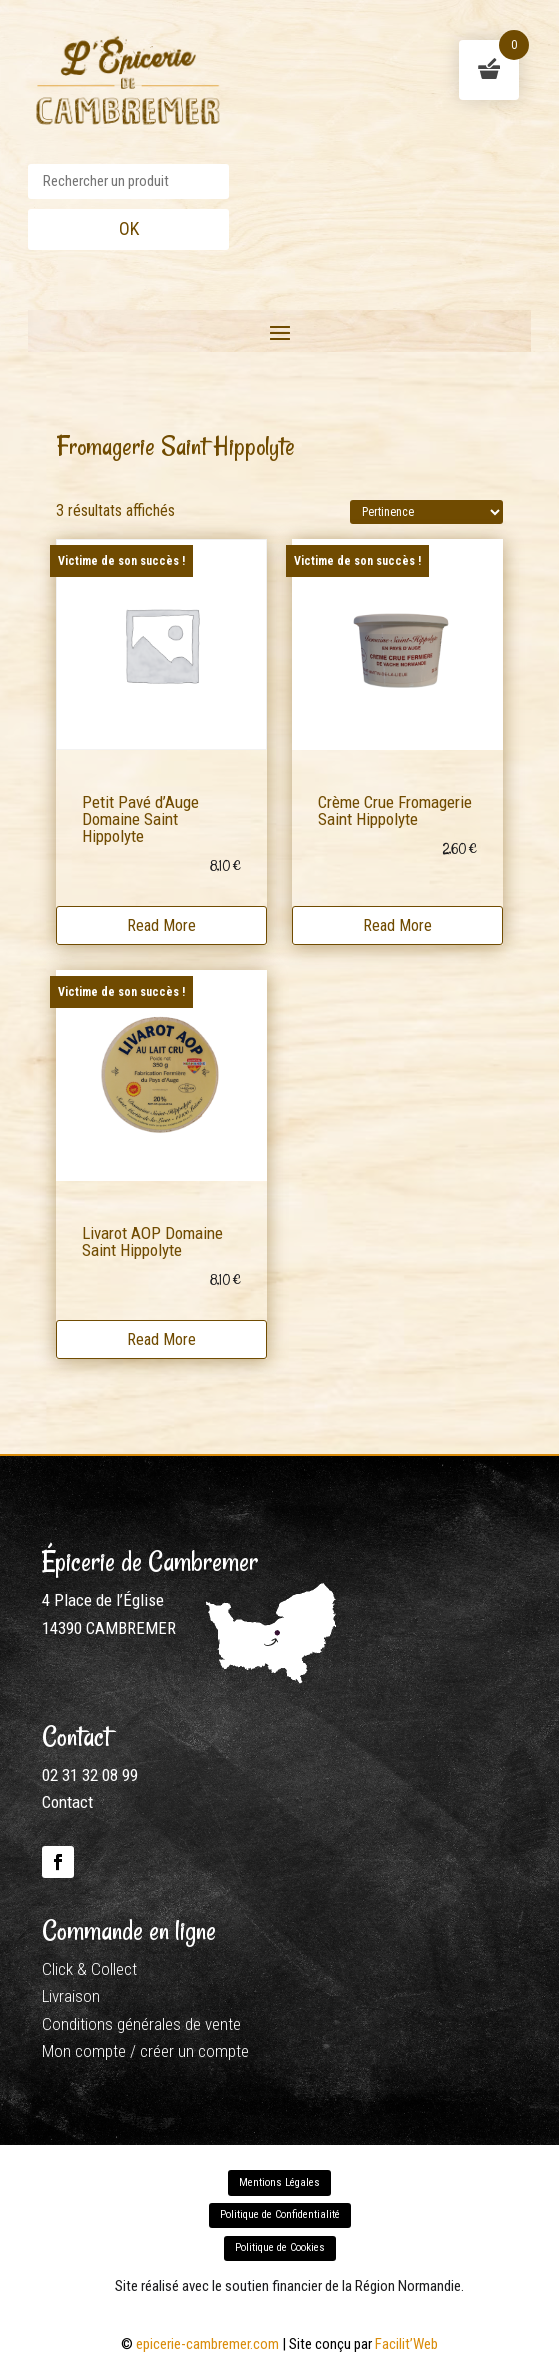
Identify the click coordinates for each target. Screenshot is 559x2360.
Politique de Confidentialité (280, 2214)
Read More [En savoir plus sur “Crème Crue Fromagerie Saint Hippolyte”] (398, 922)
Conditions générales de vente (141, 2024)
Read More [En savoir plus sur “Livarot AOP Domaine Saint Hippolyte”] (161, 1336)
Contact (67, 1802)
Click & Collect (89, 1969)
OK (129, 228)
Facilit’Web (406, 2344)
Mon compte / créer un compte (145, 2051)
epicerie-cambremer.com (207, 2344)
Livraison (71, 1996)
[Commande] (426, 512)
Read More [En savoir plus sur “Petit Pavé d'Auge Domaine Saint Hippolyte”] (161, 922)
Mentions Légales (279, 2182)
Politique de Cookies (280, 2247)
